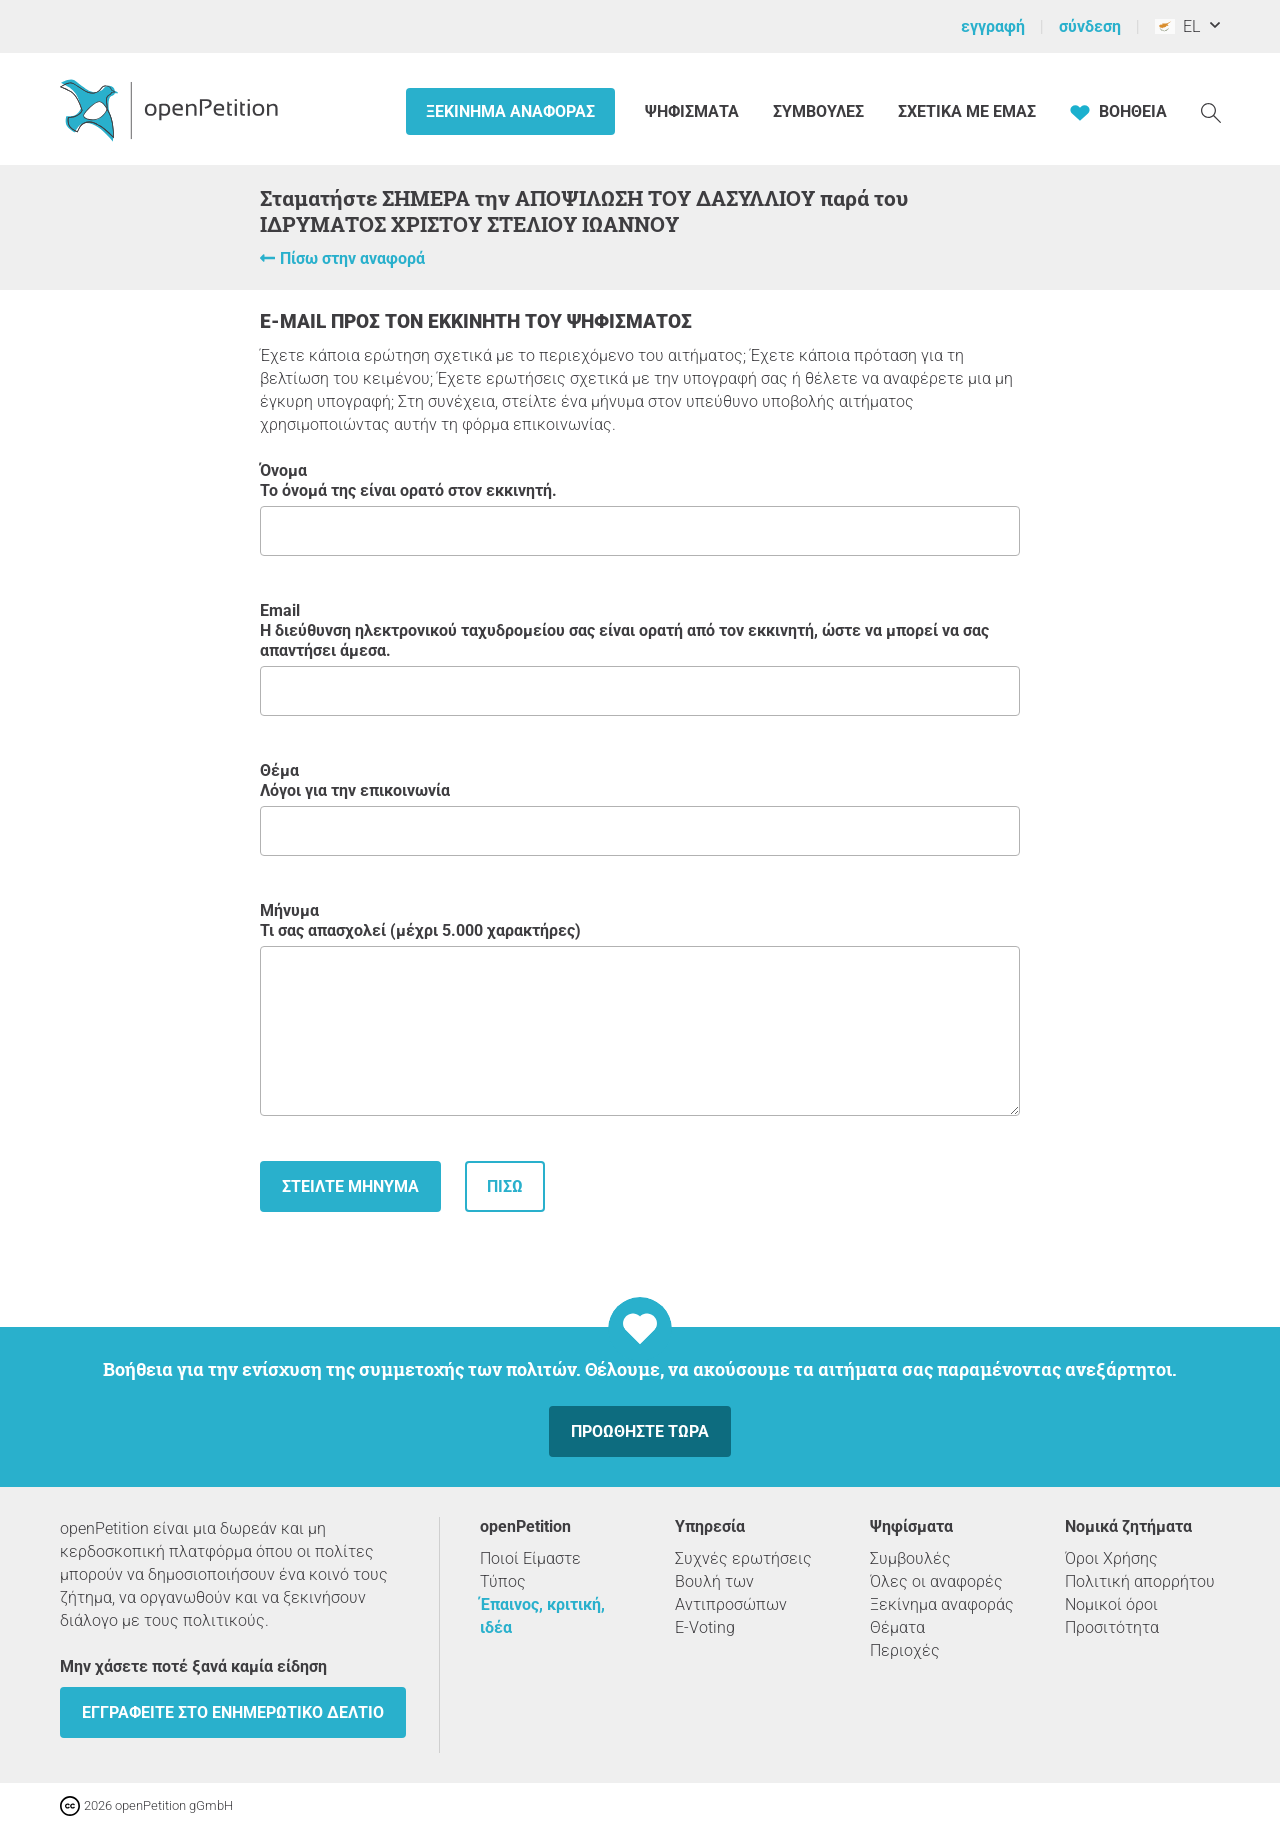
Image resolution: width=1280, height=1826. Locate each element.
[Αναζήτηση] (1211, 111)
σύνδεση (1090, 26)
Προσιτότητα (1112, 1627)
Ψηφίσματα (694, 111)
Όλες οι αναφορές (936, 1581)
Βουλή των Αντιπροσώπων (731, 1593)
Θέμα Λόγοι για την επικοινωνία (640, 808)
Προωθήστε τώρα (640, 1431)
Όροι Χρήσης (1111, 1558)
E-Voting (705, 1627)
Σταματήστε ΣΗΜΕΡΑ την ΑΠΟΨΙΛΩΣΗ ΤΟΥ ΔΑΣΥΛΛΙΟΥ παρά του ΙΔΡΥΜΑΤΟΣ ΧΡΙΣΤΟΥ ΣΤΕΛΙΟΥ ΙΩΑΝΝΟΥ (584, 211)
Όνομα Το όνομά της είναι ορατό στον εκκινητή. (640, 508)
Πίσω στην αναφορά (352, 258)
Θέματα (897, 1627)
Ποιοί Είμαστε (530, 1558)
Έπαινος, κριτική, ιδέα (542, 1616)
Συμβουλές (818, 111)
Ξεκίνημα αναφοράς (510, 111)
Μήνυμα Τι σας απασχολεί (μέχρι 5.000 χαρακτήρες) (640, 1008)
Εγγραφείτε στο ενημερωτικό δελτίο (233, 1712)
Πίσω (505, 1186)
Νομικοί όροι (1111, 1604)
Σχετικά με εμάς (967, 111)
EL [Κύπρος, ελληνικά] (1177, 26)
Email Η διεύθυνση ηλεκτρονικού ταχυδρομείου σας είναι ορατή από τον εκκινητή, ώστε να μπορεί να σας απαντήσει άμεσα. (640, 658)
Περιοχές (905, 1650)
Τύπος (503, 1581)
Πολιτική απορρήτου (1140, 1581)
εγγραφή (993, 26)
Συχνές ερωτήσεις (743, 1558)
